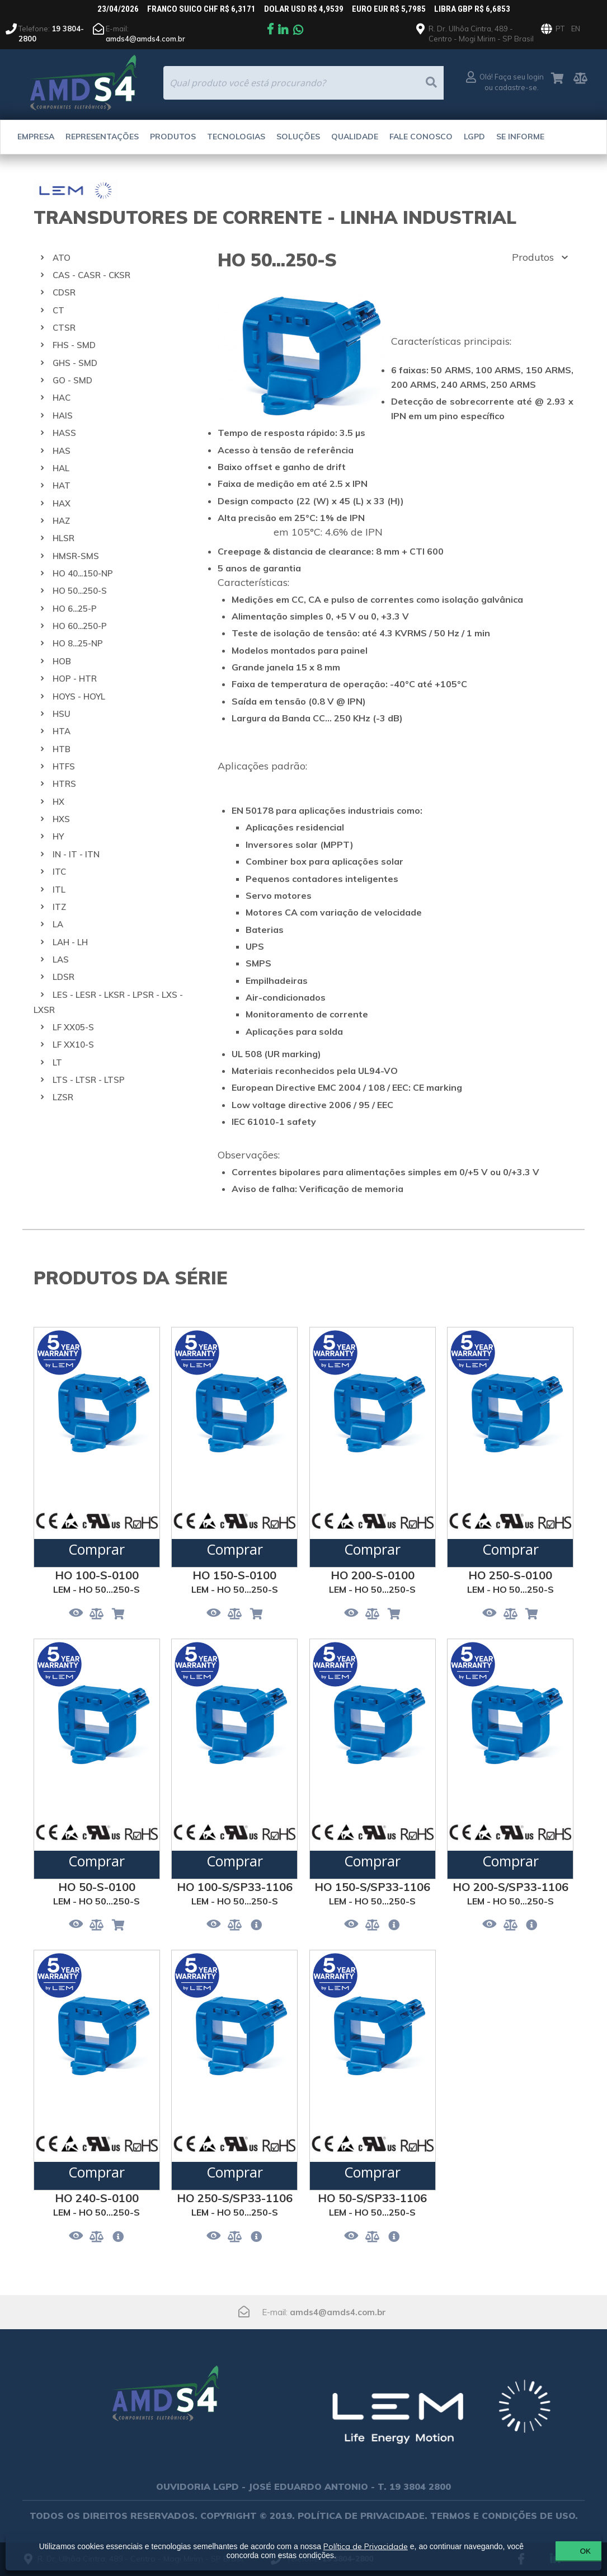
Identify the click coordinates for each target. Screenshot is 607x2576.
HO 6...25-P (75, 608)
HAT (61, 485)
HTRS (64, 783)
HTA (61, 731)
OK (539, 2550)
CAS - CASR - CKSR (91, 275)
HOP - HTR (75, 678)
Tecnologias (236, 137)
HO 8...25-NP (78, 643)
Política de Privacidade (372, 2546)
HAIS (63, 415)
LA (58, 924)
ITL (59, 889)
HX (58, 801)
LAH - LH (70, 942)
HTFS (64, 766)
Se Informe (520, 137)
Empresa (35, 137)
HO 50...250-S (80, 590)
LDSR (63, 977)
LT (57, 1062)
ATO (61, 257)
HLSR (63, 538)
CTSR (64, 327)
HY (58, 836)
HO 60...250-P (80, 626)
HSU (61, 713)
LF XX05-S (73, 1027)
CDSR (64, 292)
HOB (62, 661)
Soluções (298, 137)
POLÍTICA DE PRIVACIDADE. (362, 2515)
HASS (64, 433)
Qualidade (354, 137)
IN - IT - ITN (76, 854)
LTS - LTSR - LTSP (89, 1079)
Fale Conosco (421, 137)
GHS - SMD (75, 363)
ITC (59, 871)
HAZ (61, 520)
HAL (61, 468)
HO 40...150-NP (83, 573)
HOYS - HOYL (79, 696)
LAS (61, 959)
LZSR (63, 1097)
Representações (102, 137)
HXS (61, 819)
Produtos (173, 137)
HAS (61, 450)
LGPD (474, 137)
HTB (61, 749)
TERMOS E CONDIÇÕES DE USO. (504, 2515)
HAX (61, 503)
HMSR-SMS (76, 556)
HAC (61, 397)
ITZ (59, 907)
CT (58, 310)
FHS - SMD (74, 345)
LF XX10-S (73, 1044)
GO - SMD (72, 380)
